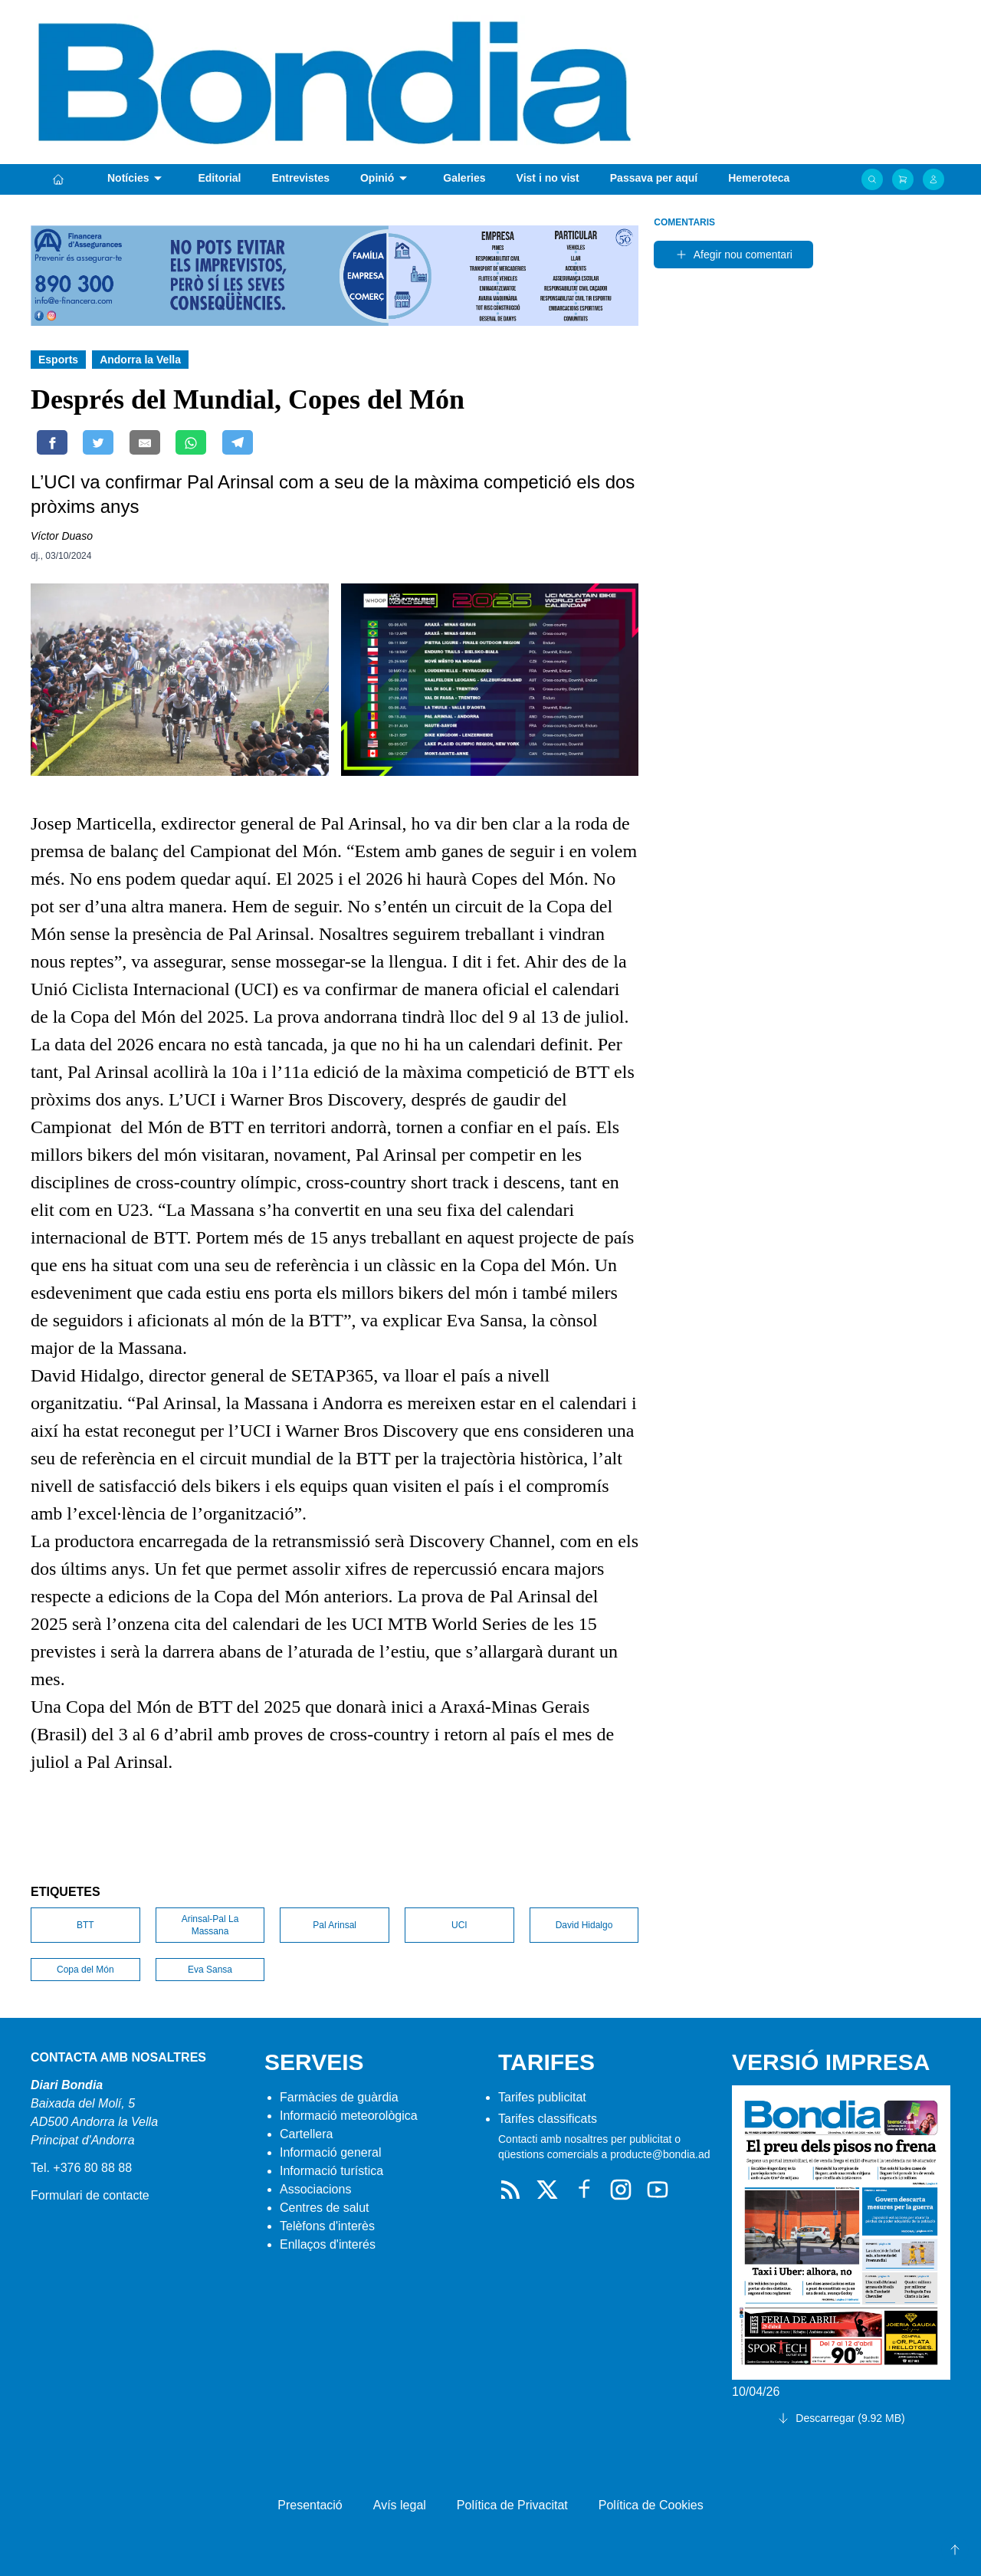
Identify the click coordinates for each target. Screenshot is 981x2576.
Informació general (331, 2152)
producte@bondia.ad (660, 2154)
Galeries (464, 178)
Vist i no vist (548, 178)
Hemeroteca (758, 178)
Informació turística (331, 2170)
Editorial (219, 178)
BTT (85, 1925)
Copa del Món (85, 1969)
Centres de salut (324, 2207)
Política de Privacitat (512, 2505)
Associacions (315, 2189)
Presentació (310, 2505)
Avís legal (399, 2505)
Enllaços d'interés (328, 2244)
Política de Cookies (651, 2505)
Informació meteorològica (349, 2115)
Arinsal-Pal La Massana (210, 1925)
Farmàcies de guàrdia (339, 2097)
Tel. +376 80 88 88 (81, 2167)
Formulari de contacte (90, 2195)
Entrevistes (300, 178)
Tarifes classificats (547, 2118)
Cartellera (306, 2134)
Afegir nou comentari (733, 254)
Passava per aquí (653, 178)
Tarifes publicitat (542, 2097)
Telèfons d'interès (327, 2226)
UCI (459, 1925)
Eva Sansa (210, 1969)
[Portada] (58, 179)
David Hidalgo (584, 1925)
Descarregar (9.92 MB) (840, 2418)
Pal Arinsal (334, 1925)
